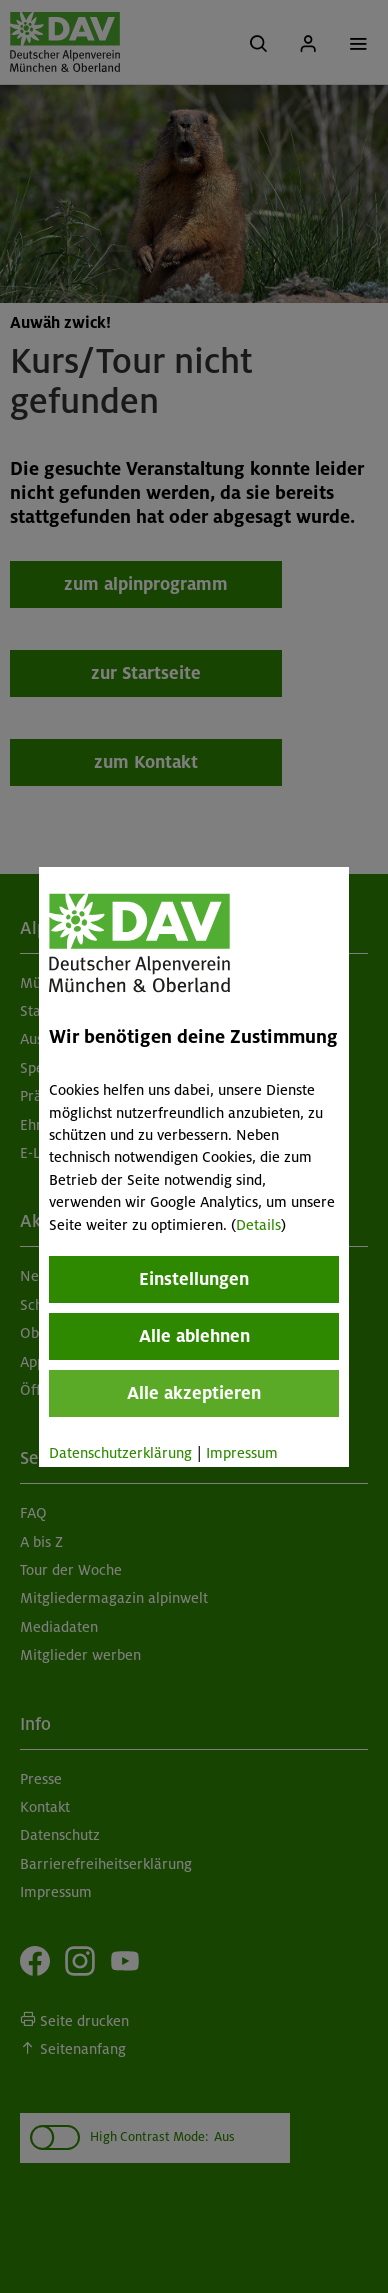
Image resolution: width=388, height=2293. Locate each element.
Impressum (242, 1453)
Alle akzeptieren (194, 1393)
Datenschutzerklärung (120, 1453)
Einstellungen (194, 1279)
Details (258, 1225)
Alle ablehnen (193, 1336)
